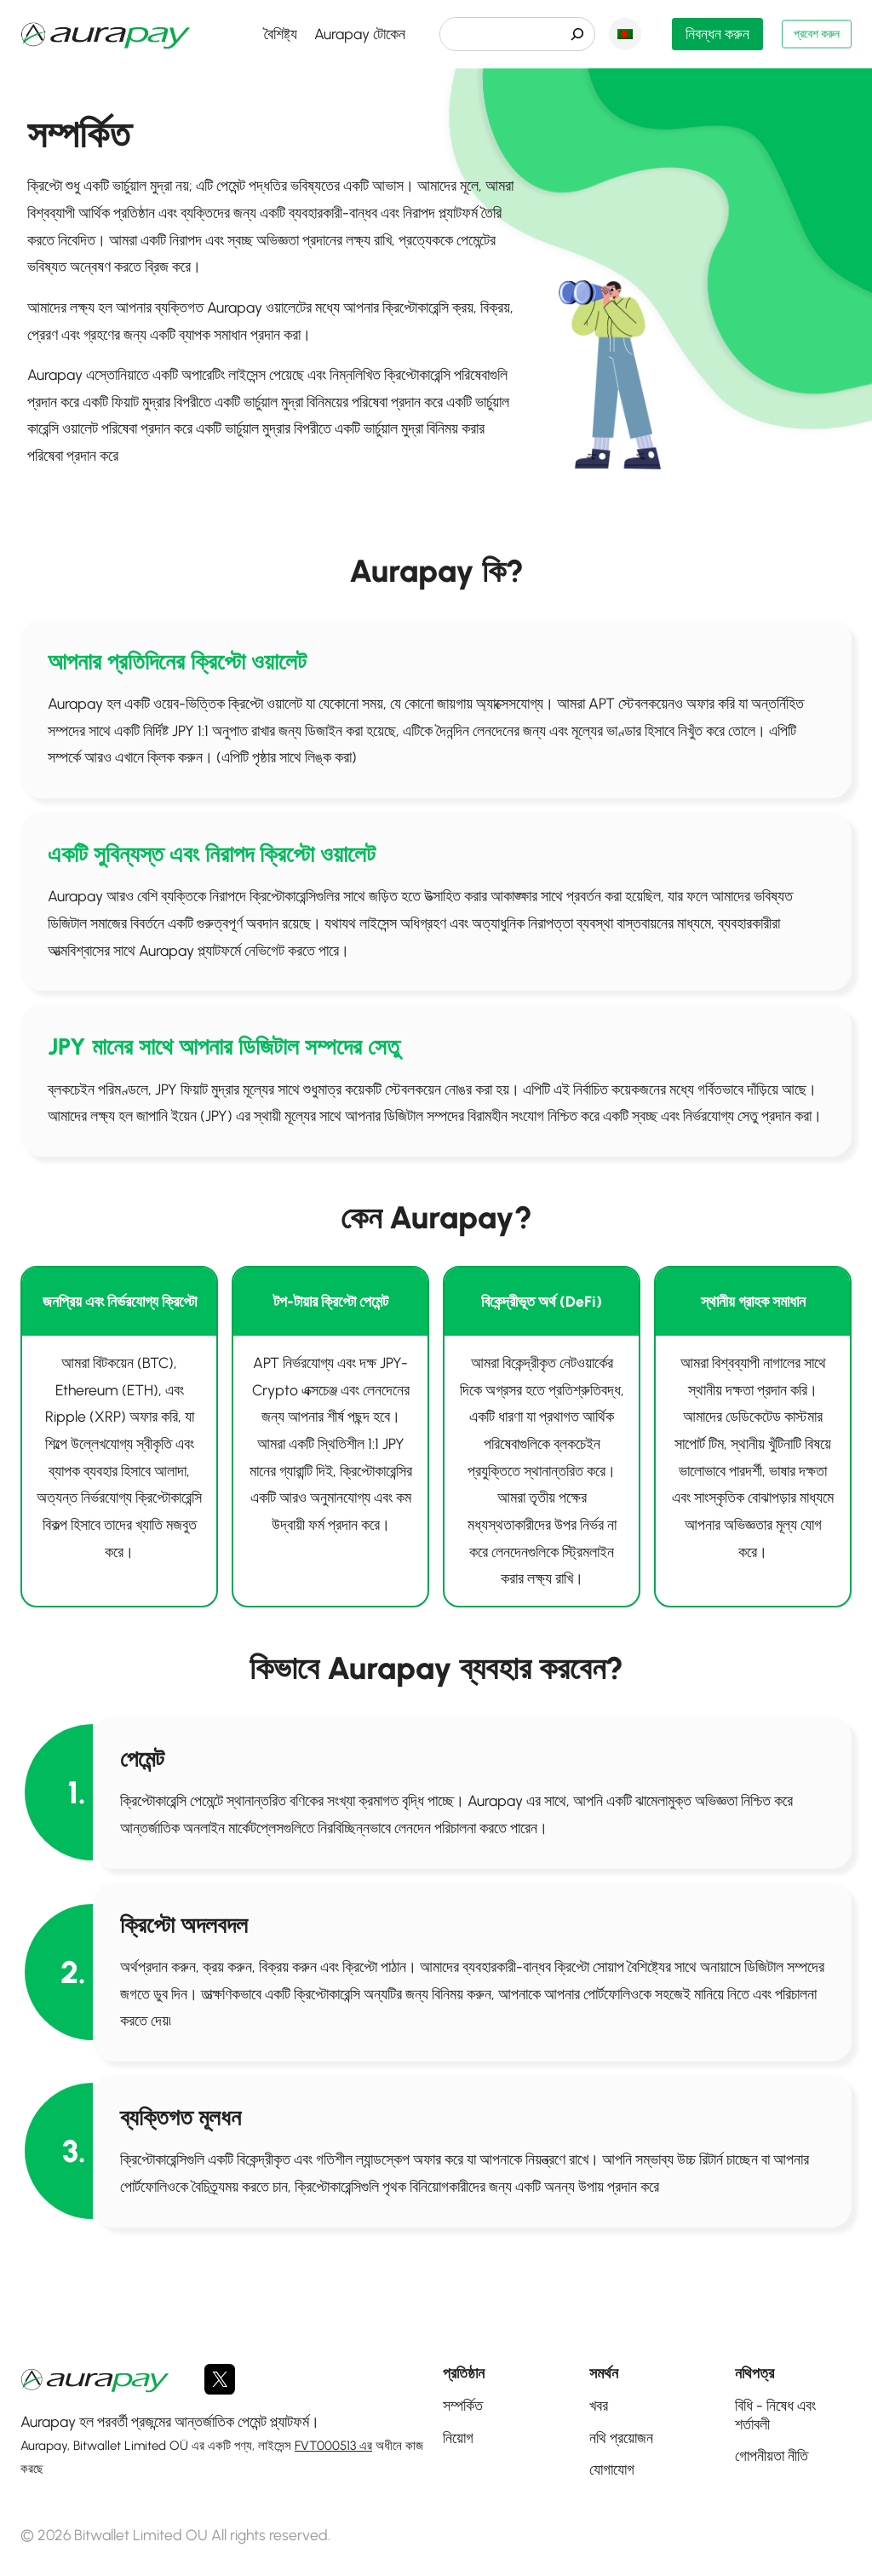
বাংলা (618, 34)
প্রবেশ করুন (808, 34)
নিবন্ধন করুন (711, 34)
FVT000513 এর (333, 2445)
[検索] (571, 33)
